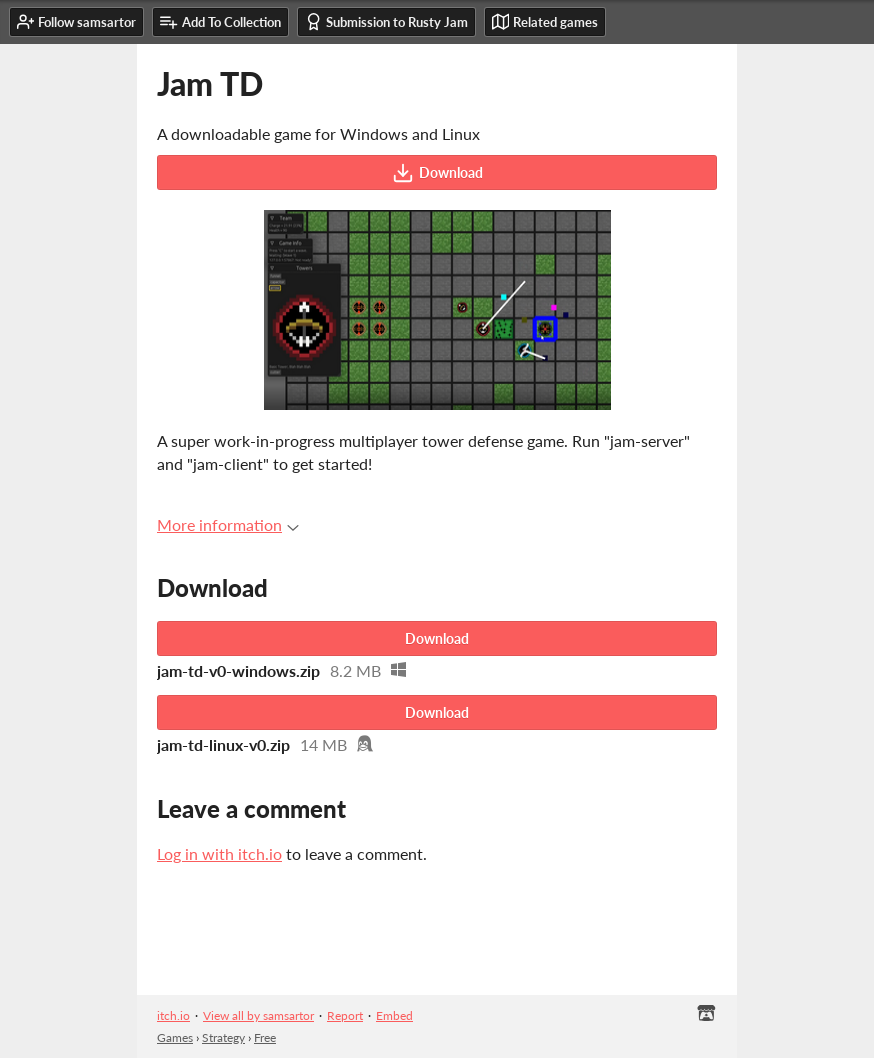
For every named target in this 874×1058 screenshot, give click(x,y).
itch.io (173, 1015)
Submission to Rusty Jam (386, 21)
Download (437, 173)
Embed (394, 1015)
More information (228, 524)
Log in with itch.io (219, 853)
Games (175, 1037)
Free (265, 1037)
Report (345, 1015)
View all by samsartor (258, 1015)
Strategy (223, 1037)
